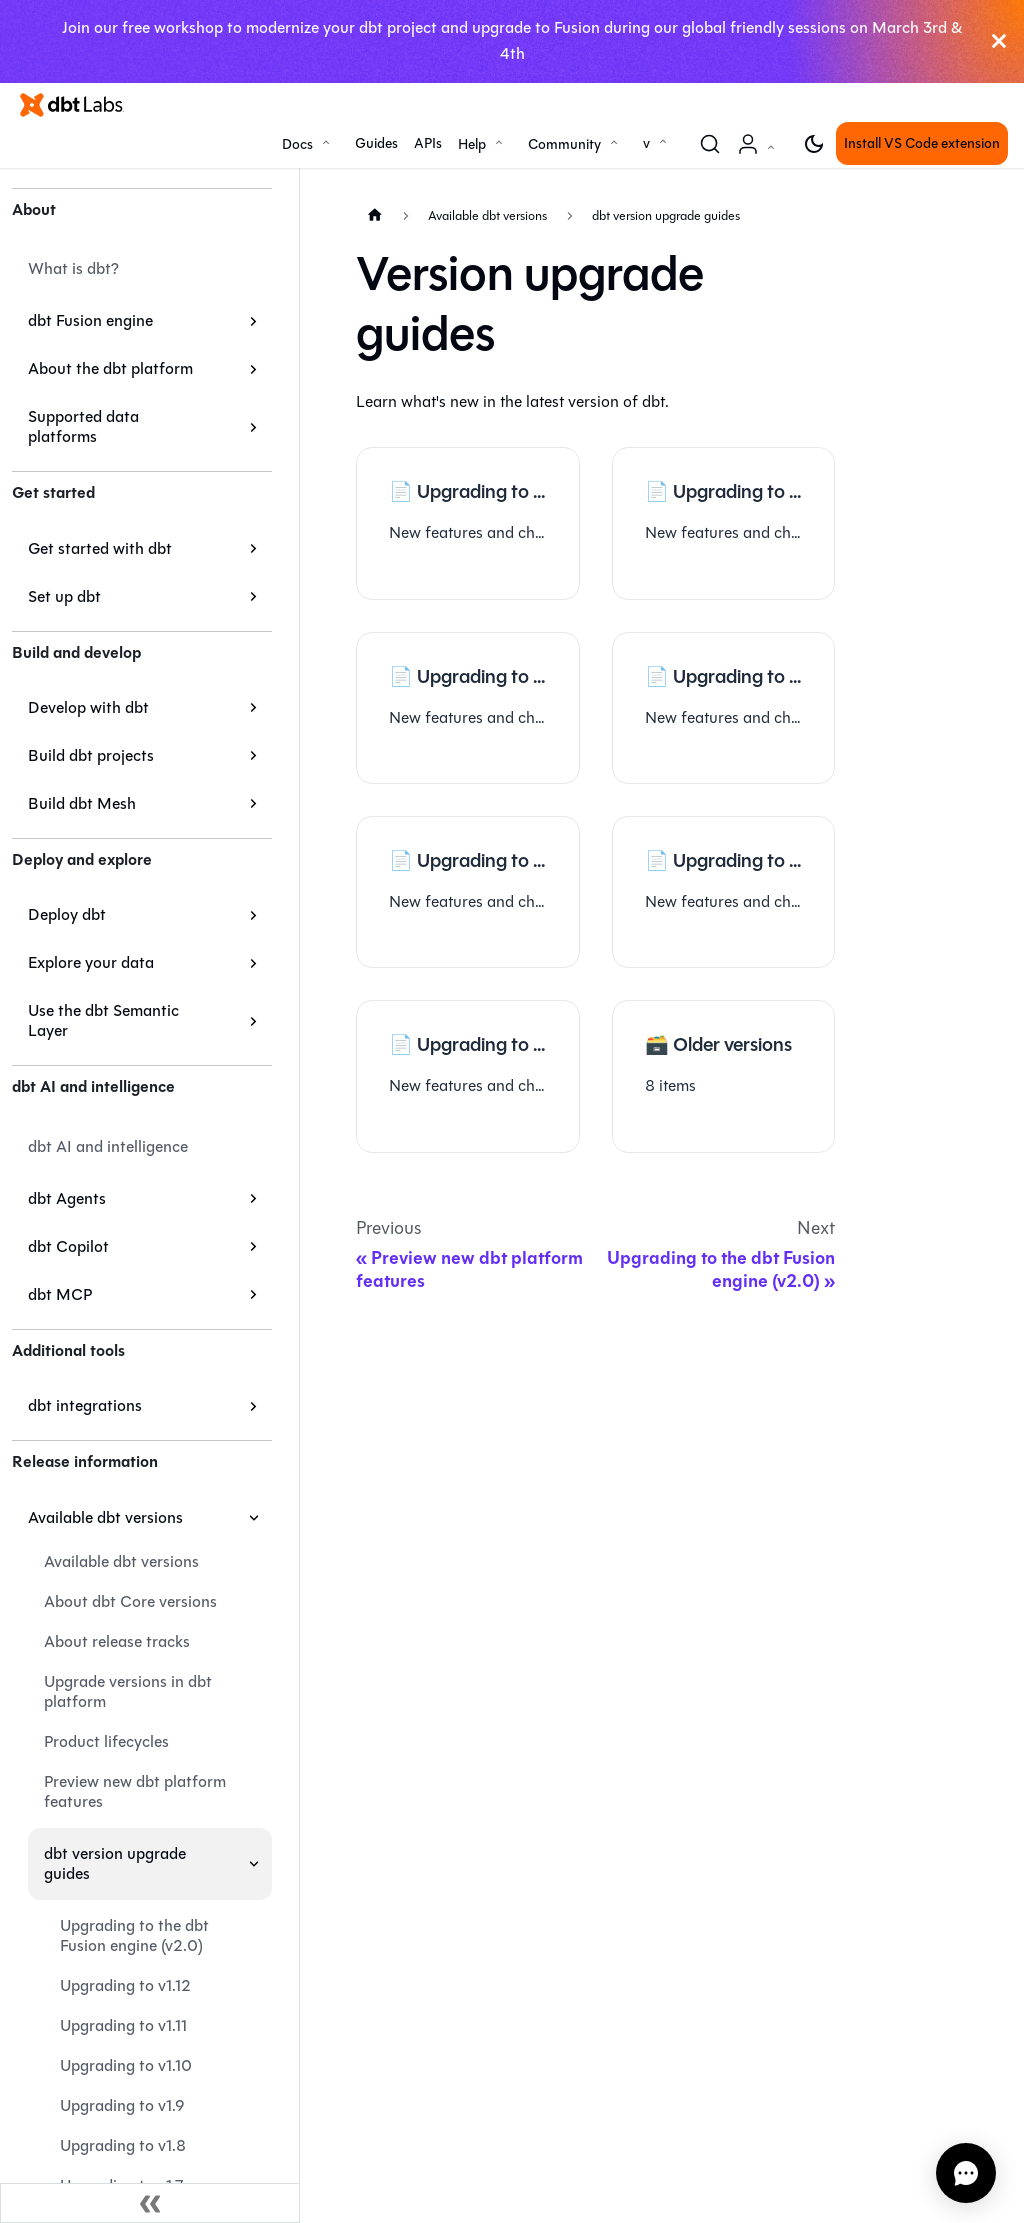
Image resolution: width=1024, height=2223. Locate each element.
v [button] (646, 143)
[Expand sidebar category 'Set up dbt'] (253, 597)
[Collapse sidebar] (150, 2203)
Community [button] (564, 144)
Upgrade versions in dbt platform (128, 1691)
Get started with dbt (100, 548)
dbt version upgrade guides (115, 1863)
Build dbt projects (91, 755)
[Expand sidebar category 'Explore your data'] (253, 963)
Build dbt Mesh (82, 803)
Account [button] (760, 154)
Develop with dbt (88, 707)
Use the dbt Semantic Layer (103, 1020)
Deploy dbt (67, 914)
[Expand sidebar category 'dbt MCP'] (253, 1295)
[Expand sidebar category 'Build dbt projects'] (253, 756)
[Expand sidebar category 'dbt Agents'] (253, 1199)
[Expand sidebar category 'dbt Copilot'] (253, 1247)
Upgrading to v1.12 (125, 1985)
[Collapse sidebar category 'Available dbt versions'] (253, 1518)
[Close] (999, 41)
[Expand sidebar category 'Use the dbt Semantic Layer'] (253, 1021)
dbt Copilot (68, 1246)
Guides (376, 143)
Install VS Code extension (922, 143)
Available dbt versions (105, 1517)
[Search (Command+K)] (710, 144)
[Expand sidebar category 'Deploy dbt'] (253, 915)
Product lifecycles (106, 1741)
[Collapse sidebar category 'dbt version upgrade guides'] (253, 1864)
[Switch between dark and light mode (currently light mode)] (814, 144)
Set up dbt (64, 596)
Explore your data (91, 962)
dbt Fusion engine (90, 320)
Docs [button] (297, 144)
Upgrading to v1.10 (126, 2065)
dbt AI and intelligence (108, 1146)
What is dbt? (73, 268)
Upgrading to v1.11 (123, 2025)
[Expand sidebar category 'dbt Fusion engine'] (253, 321)
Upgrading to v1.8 (123, 2145)
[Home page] (375, 215)
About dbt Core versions (130, 1601)
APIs (428, 143)
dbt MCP (60, 1294)
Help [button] (472, 144)
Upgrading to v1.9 (122, 2105)
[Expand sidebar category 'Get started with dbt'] (253, 549)
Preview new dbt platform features (135, 1791)
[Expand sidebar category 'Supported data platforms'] (253, 427)
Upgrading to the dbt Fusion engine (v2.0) (134, 1935)
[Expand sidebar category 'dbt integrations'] (253, 1406)
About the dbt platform (110, 368)
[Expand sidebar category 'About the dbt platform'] (253, 369)
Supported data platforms (83, 426)
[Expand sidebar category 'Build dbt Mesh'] (253, 804)
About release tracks (117, 1641)
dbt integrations (85, 1405)
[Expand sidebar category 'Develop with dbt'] (253, 708)
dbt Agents (67, 1198)
